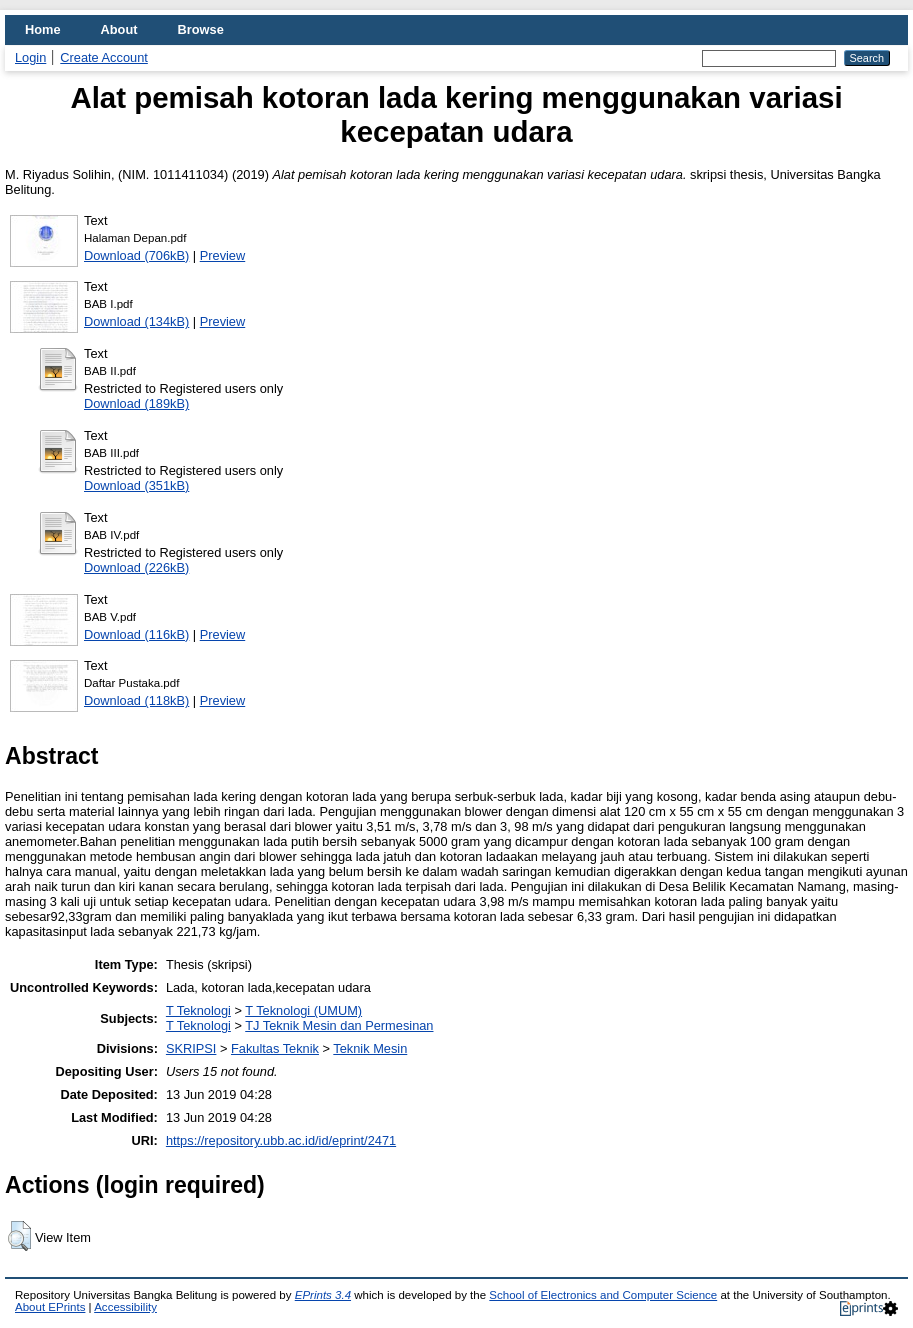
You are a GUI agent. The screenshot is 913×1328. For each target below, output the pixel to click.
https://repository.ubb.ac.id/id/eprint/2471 (281, 1140)
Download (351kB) (136, 485)
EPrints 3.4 (323, 1295)
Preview (223, 255)
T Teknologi (198, 1010)
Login (30, 57)
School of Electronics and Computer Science (603, 1295)
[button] (19, 1236)
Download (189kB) (136, 403)
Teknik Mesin (370, 1048)
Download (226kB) (136, 567)
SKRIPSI (191, 1048)
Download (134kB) (136, 321)
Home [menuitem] (43, 29)
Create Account (104, 57)
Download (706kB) (136, 255)
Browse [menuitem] (201, 29)
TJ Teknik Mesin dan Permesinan (339, 1025)
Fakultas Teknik (275, 1048)
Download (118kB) (136, 700)
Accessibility (125, 1307)
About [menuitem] (119, 29)
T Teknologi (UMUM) (303, 1010)
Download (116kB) (136, 634)
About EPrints (50, 1307)
